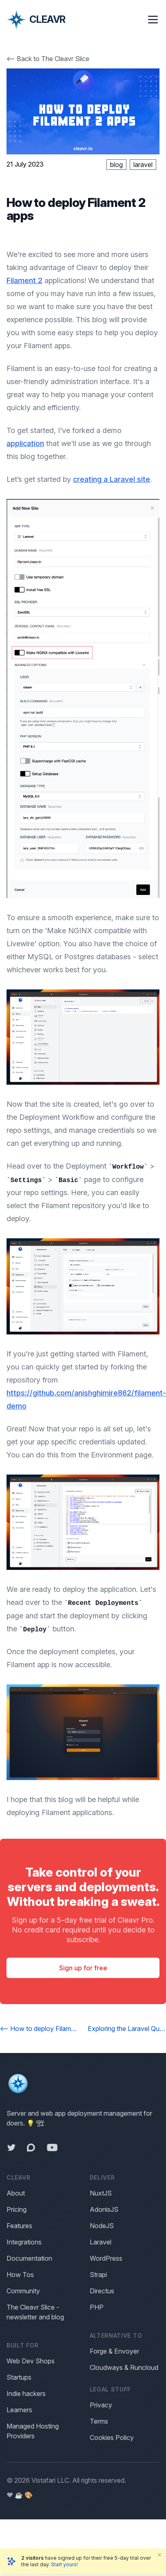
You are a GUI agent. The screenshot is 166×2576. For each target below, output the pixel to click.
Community (23, 2291)
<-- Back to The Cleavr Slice (48, 59)
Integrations (24, 2242)
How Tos (20, 2274)
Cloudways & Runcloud (124, 2367)
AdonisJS (104, 2209)
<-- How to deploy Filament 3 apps (39, 2028)
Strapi (98, 2274)
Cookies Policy (112, 2437)
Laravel (100, 2242)
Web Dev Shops (31, 2361)
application (25, 443)
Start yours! (64, 2564)
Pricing (17, 2209)
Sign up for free (83, 1968)
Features (19, 2226)
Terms (99, 2421)
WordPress (106, 2258)
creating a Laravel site (111, 479)
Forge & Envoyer (114, 2351)
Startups (19, 2377)
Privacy (101, 2405)
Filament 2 (24, 280)
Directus (102, 2291)
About (16, 2193)
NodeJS (102, 2226)
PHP (97, 2307)
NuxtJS (101, 2193)
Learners (19, 2410)
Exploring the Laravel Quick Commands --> (127, 2028)
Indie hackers (26, 2393)
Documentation (29, 2258)
